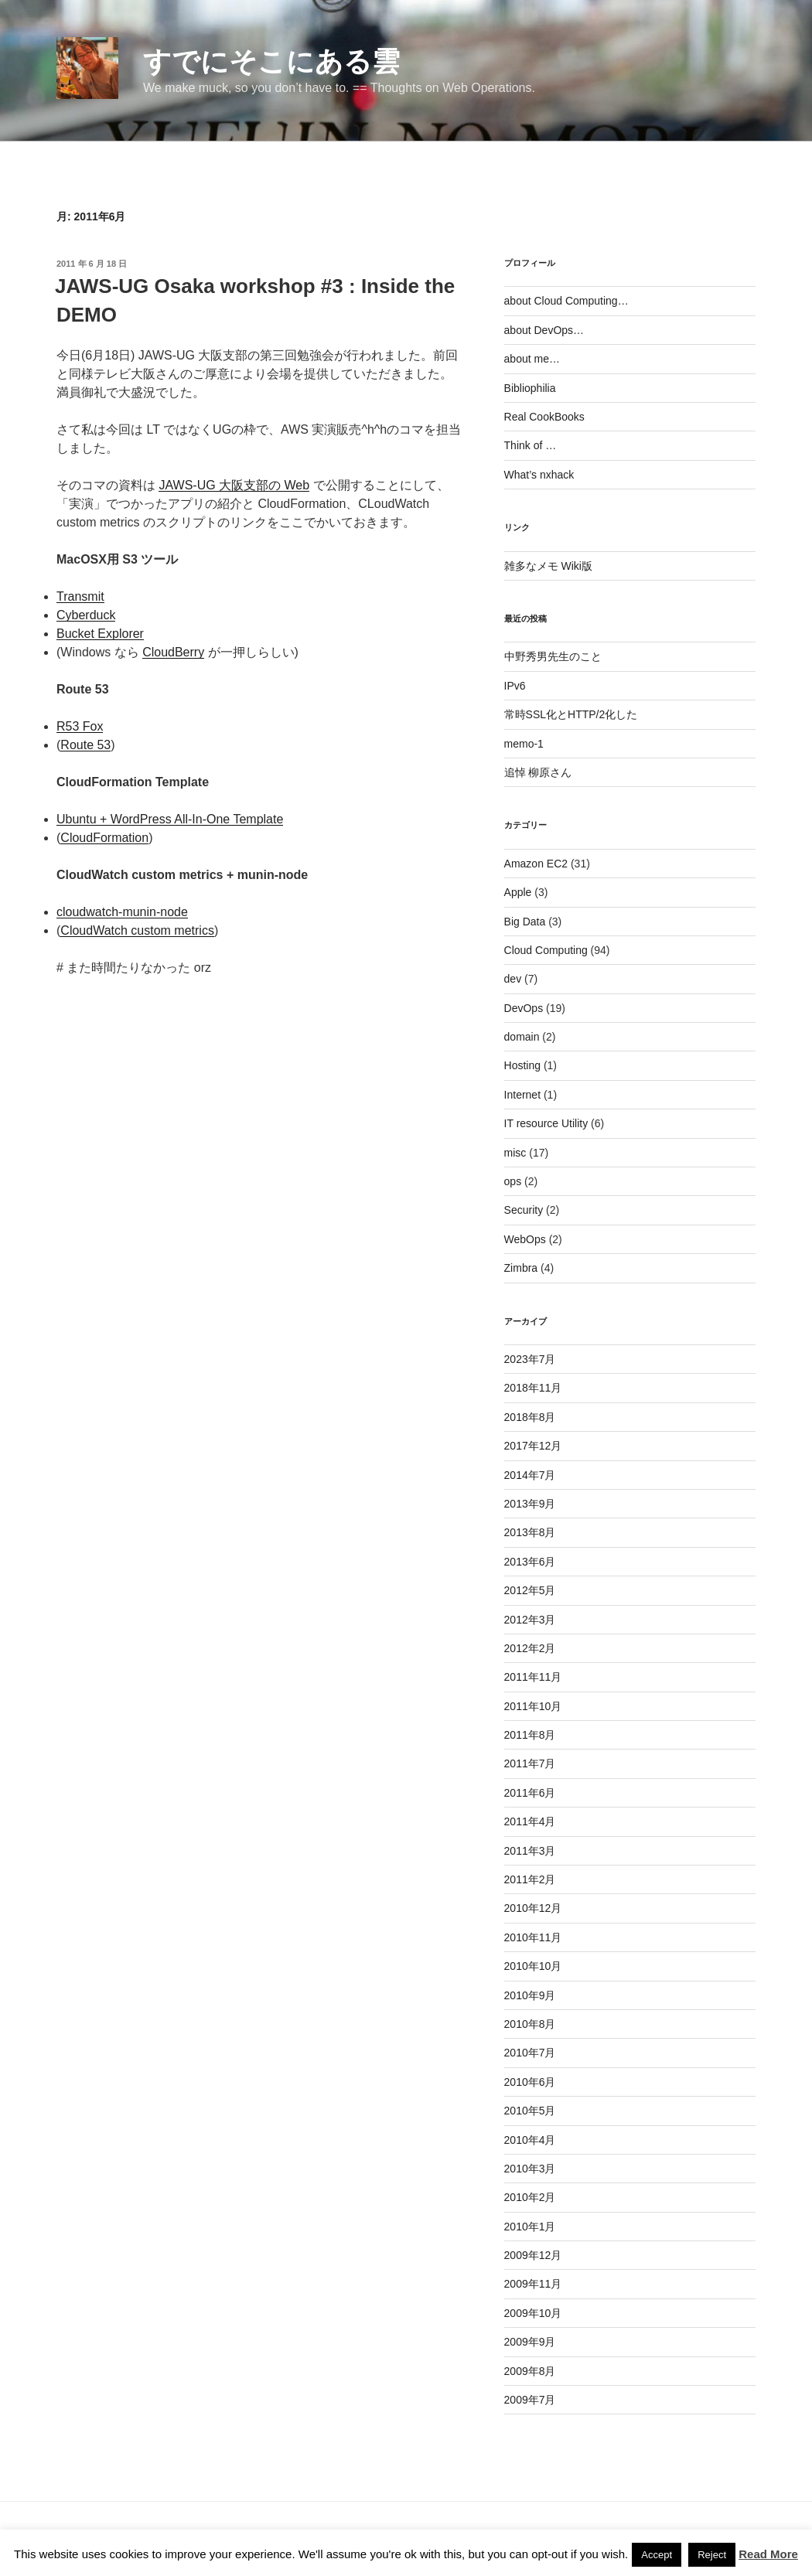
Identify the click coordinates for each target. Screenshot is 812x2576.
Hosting (522, 1065)
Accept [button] (656, 2555)
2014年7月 (530, 1475)
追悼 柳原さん (538, 772)
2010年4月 (530, 2140)
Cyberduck (85, 615)
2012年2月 (530, 1648)
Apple (518, 892)
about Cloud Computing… (566, 301)
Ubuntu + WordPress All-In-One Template (169, 819)
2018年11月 (533, 1388)
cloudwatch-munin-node (122, 911)
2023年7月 (530, 1359)
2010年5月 (530, 2110)
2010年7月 (530, 2052)
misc (515, 1153)
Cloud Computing (546, 950)
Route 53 (85, 744)
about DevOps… (544, 330)
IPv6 (515, 686)
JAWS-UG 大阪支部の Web (234, 485)
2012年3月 (530, 1619)
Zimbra (521, 1268)
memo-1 (524, 744)
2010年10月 (533, 1966)
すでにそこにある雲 (271, 61)
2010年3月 (530, 2168)
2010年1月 (530, 2226)
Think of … (530, 445)
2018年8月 (530, 1417)
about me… (532, 359)
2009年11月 (533, 2284)
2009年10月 (533, 2313)
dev (513, 979)
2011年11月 (533, 1677)
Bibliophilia (530, 388)
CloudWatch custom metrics (137, 930)
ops (513, 1181)
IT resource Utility (546, 1123)
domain (522, 1037)
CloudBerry (173, 652)
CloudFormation (104, 837)
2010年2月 (530, 2197)
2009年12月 (533, 2255)
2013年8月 (530, 1532)
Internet (522, 1095)
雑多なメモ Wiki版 (548, 566)
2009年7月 (530, 2400)
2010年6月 (530, 2082)
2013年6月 (530, 1561)
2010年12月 (533, 1908)
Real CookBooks (544, 417)
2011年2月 (530, 1879)
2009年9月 (530, 2342)
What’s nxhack (539, 475)
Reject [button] (712, 2555)
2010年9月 (530, 1995)
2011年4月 (530, 1821)
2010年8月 (530, 2024)
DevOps (524, 1008)
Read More (768, 2554)
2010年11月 (533, 1937)
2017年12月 (533, 1446)
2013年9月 (530, 1504)
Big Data (525, 921)
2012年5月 (530, 1590)
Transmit (80, 596)
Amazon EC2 (536, 863)
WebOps (525, 1239)
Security (524, 1210)
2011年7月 (530, 1763)
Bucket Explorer (100, 633)
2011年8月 (530, 1735)
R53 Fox (79, 726)
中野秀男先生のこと (553, 656)
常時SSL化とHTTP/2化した (571, 714)
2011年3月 (530, 1851)
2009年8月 (530, 2371)
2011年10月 (533, 1706)
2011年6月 (530, 1793)
